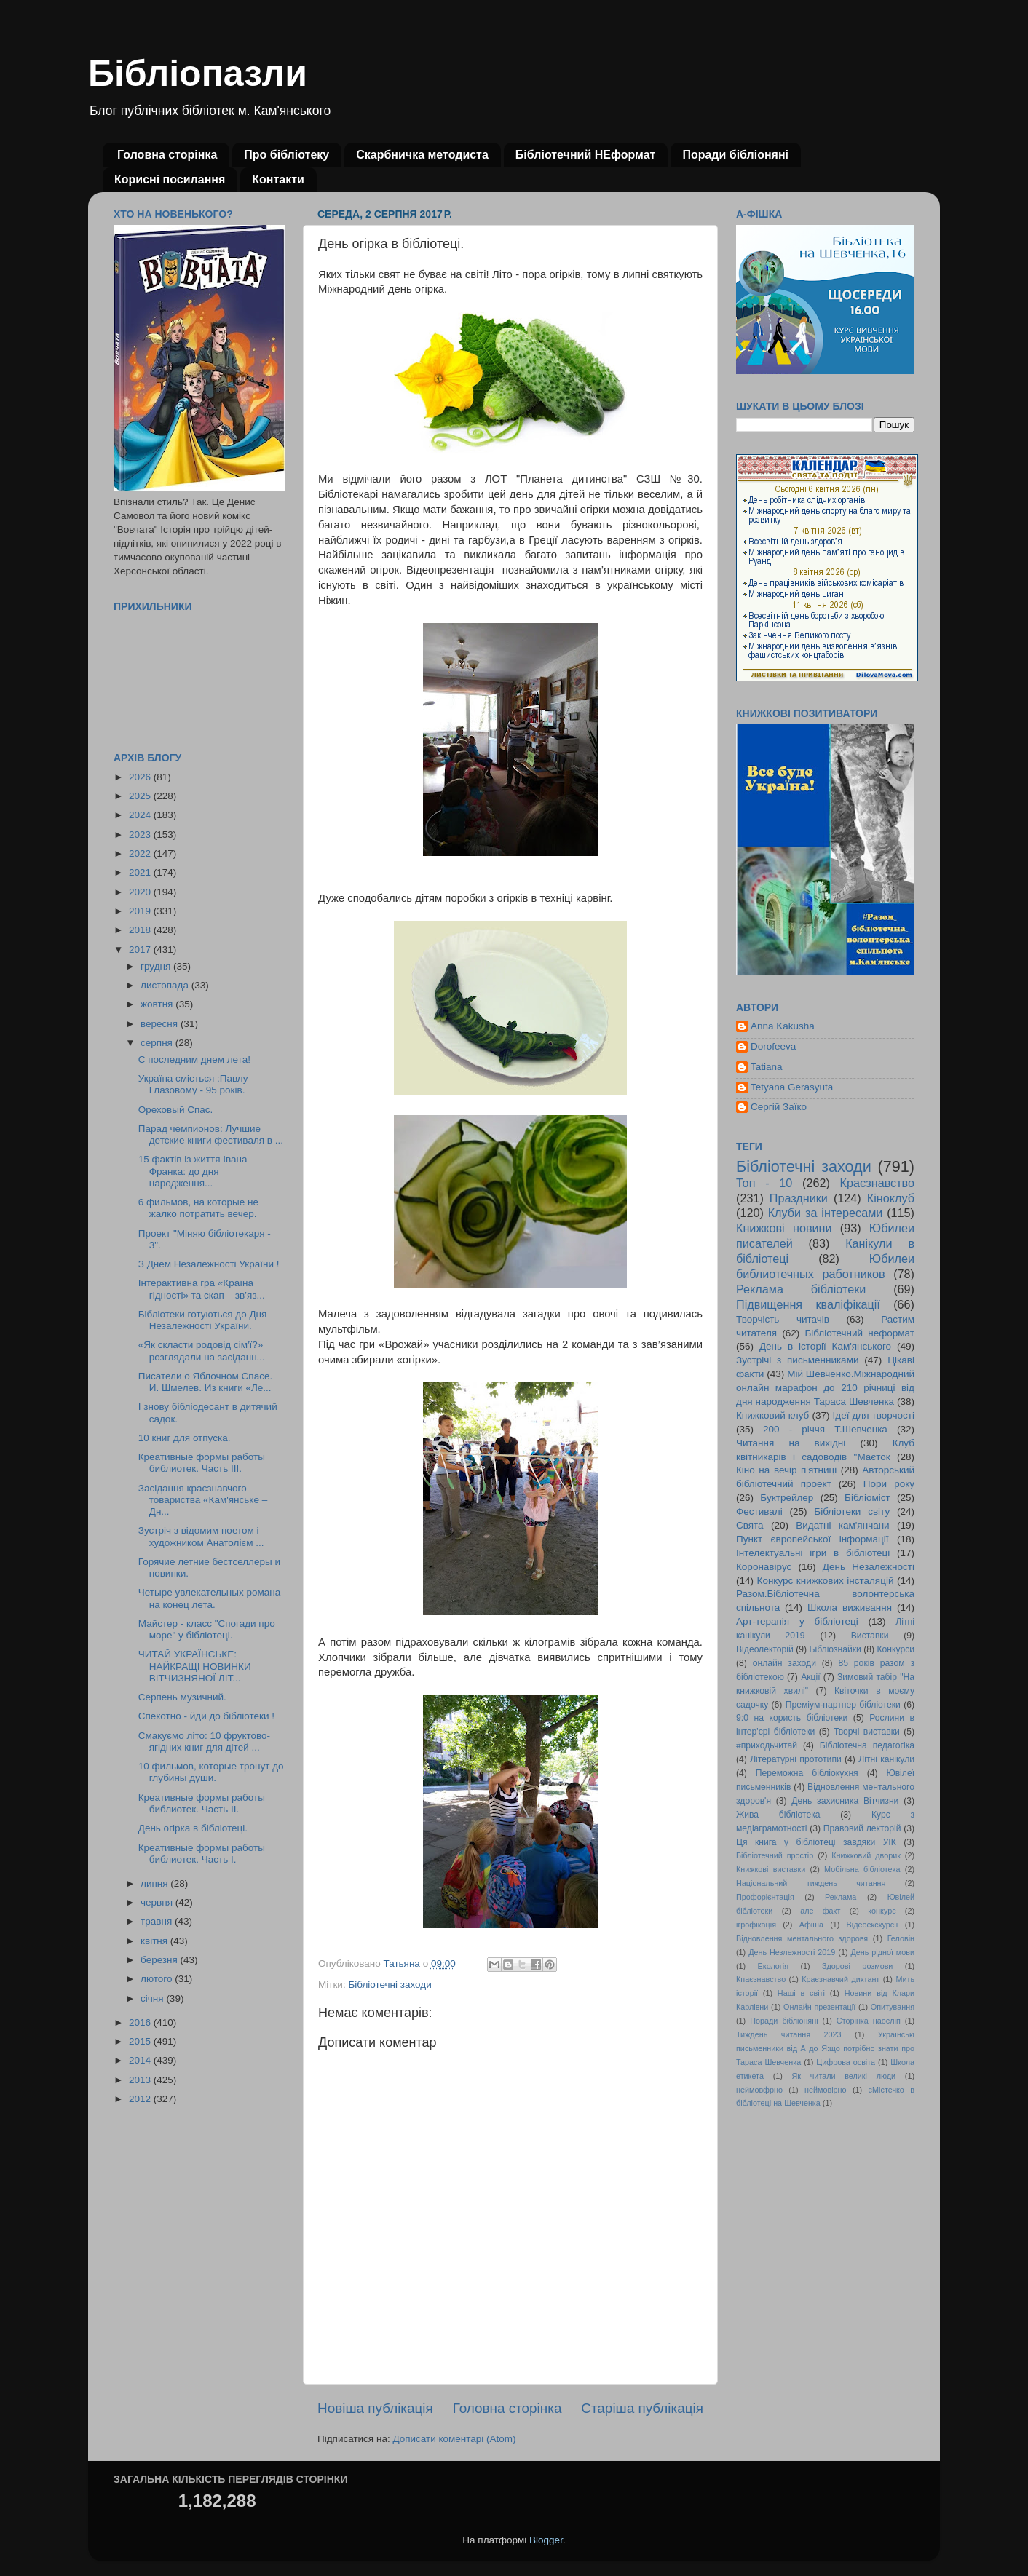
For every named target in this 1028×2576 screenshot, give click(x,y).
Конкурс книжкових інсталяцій (825, 1580)
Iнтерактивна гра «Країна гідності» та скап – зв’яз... (201, 1288)
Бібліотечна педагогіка (867, 1745)
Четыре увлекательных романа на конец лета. (209, 1598)
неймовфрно (759, 2089)
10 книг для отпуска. (184, 1437)
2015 (141, 2041)
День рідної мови (882, 1952)
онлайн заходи (784, 1663)
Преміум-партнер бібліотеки (843, 1705)
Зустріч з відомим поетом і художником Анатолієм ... (201, 1536)
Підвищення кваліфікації (808, 1304)
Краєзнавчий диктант (840, 1979)
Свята (750, 1525)
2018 (141, 929)
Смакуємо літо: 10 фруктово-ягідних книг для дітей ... (204, 1741)
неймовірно (825, 2089)
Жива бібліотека (778, 1815)
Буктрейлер (786, 1497)
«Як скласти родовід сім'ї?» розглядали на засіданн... (201, 1350)
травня (158, 1921)
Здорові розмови (857, 1966)
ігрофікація (756, 1924)
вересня (161, 1023)
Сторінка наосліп (869, 2020)
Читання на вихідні (790, 1443)
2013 (141, 2079)
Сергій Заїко (779, 1106)
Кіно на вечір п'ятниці (786, 1470)
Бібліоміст (867, 1497)
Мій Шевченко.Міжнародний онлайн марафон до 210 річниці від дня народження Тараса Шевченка (825, 1387)
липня (155, 1883)
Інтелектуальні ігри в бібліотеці (813, 1552)
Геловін (900, 1938)
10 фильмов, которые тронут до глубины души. (211, 1772)
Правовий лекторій (862, 1828)
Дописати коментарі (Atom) (453, 2438)
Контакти (278, 179)
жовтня (158, 1004)
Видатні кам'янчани (842, 1525)
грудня (157, 966)
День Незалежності (868, 1566)
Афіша (811, 1924)
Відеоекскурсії (872, 1924)
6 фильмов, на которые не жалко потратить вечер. (198, 1208)
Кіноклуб (890, 1198)
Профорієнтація (765, 1897)
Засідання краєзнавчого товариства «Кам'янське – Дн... (202, 1500)
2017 (141, 949)
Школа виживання (849, 1607)
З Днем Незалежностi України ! (209, 1264)
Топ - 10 (764, 1182)
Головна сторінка (167, 154)
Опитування (892, 2006)
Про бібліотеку (286, 154)
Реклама (840, 1897)
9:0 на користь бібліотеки (791, 1718)
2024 (141, 814)
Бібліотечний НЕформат (585, 154)
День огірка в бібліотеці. (193, 1828)
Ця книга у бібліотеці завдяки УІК (816, 1842)
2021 (141, 872)
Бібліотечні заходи (389, 1984)
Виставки (870, 1635)
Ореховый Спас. (175, 1109)
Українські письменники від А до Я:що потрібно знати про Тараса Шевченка (825, 2048)
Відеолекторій (765, 1649)
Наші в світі (801, 1993)
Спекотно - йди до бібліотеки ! (206, 1716)
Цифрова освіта (845, 2062)
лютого (158, 1978)
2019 (141, 910)
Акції (810, 1677)
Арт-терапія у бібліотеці (797, 1621)
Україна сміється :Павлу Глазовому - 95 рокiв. (193, 1084)
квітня (155, 1940)
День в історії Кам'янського (825, 1346)
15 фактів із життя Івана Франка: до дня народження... (193, 1171)
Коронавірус (763, 1566)
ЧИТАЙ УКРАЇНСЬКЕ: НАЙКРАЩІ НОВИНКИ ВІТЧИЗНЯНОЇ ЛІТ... (194, 1666)
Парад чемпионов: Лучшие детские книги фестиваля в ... (210, 1134)
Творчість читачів (782, 1319)
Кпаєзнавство (761, 1979)
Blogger (546, 2540)
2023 (141, 834)
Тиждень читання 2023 (789, 2034)
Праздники (799, 1198)
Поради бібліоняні (735, 154)
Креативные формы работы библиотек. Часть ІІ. (201, 1803)
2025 (141, 795)
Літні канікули (886, 1759)
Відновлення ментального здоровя (802, 1938)
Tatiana (767, 1066)
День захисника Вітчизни (844, 1801)
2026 (141, 777)
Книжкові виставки (770, 1869)
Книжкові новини (784, 1228)
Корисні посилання (169, 179)
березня (161, 1959)
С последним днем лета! (194, 1059)
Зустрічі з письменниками (797, 1360)
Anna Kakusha (783, 1026)
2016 (141, 2022)
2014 (141, 2060)
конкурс (881, 1910)
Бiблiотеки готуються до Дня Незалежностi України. (202, 1320)
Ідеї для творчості (873, 1415)
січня (153, 1998)
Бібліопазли (197, 73)
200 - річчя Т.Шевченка (825, 1429)
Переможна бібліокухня (807, 1773)
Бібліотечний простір (774, 1855)
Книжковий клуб (772, 1415)
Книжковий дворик (866, 1855)
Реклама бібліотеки (801, 1289)
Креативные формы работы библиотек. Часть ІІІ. (201, 1462)
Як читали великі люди (844, 2076)
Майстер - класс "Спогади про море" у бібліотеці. (206, 1629)
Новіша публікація (375, 2408)
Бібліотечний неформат (859, 1333)
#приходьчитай (766, 1745)
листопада (166, 985)
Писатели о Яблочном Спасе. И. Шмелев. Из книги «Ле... (205, 1382)
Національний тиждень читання (810, 1883)
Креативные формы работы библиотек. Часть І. (201, 1853)
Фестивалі (759, 1511)
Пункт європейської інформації (812, 1539)
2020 (141, 892)
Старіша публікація (642, 2408)
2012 (141, 2098)
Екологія (773, 1966)
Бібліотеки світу (852, 1511)
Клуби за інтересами (825, 1212)
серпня (158, 1042)
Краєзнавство (877, 1182)
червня (158, 1902)
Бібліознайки (835, 1649)
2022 (141, 853)
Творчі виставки (867, 1732)
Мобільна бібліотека (862, 1869)
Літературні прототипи (796, 1759)
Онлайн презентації (819, 2006)
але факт (820, 1910)
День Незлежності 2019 (791, 1952)
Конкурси (896, 1649)
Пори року (888, 1483)
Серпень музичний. (182, 1697)
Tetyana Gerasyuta (792, 1087)
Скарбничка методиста (422, 154)
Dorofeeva (773, 1046)
